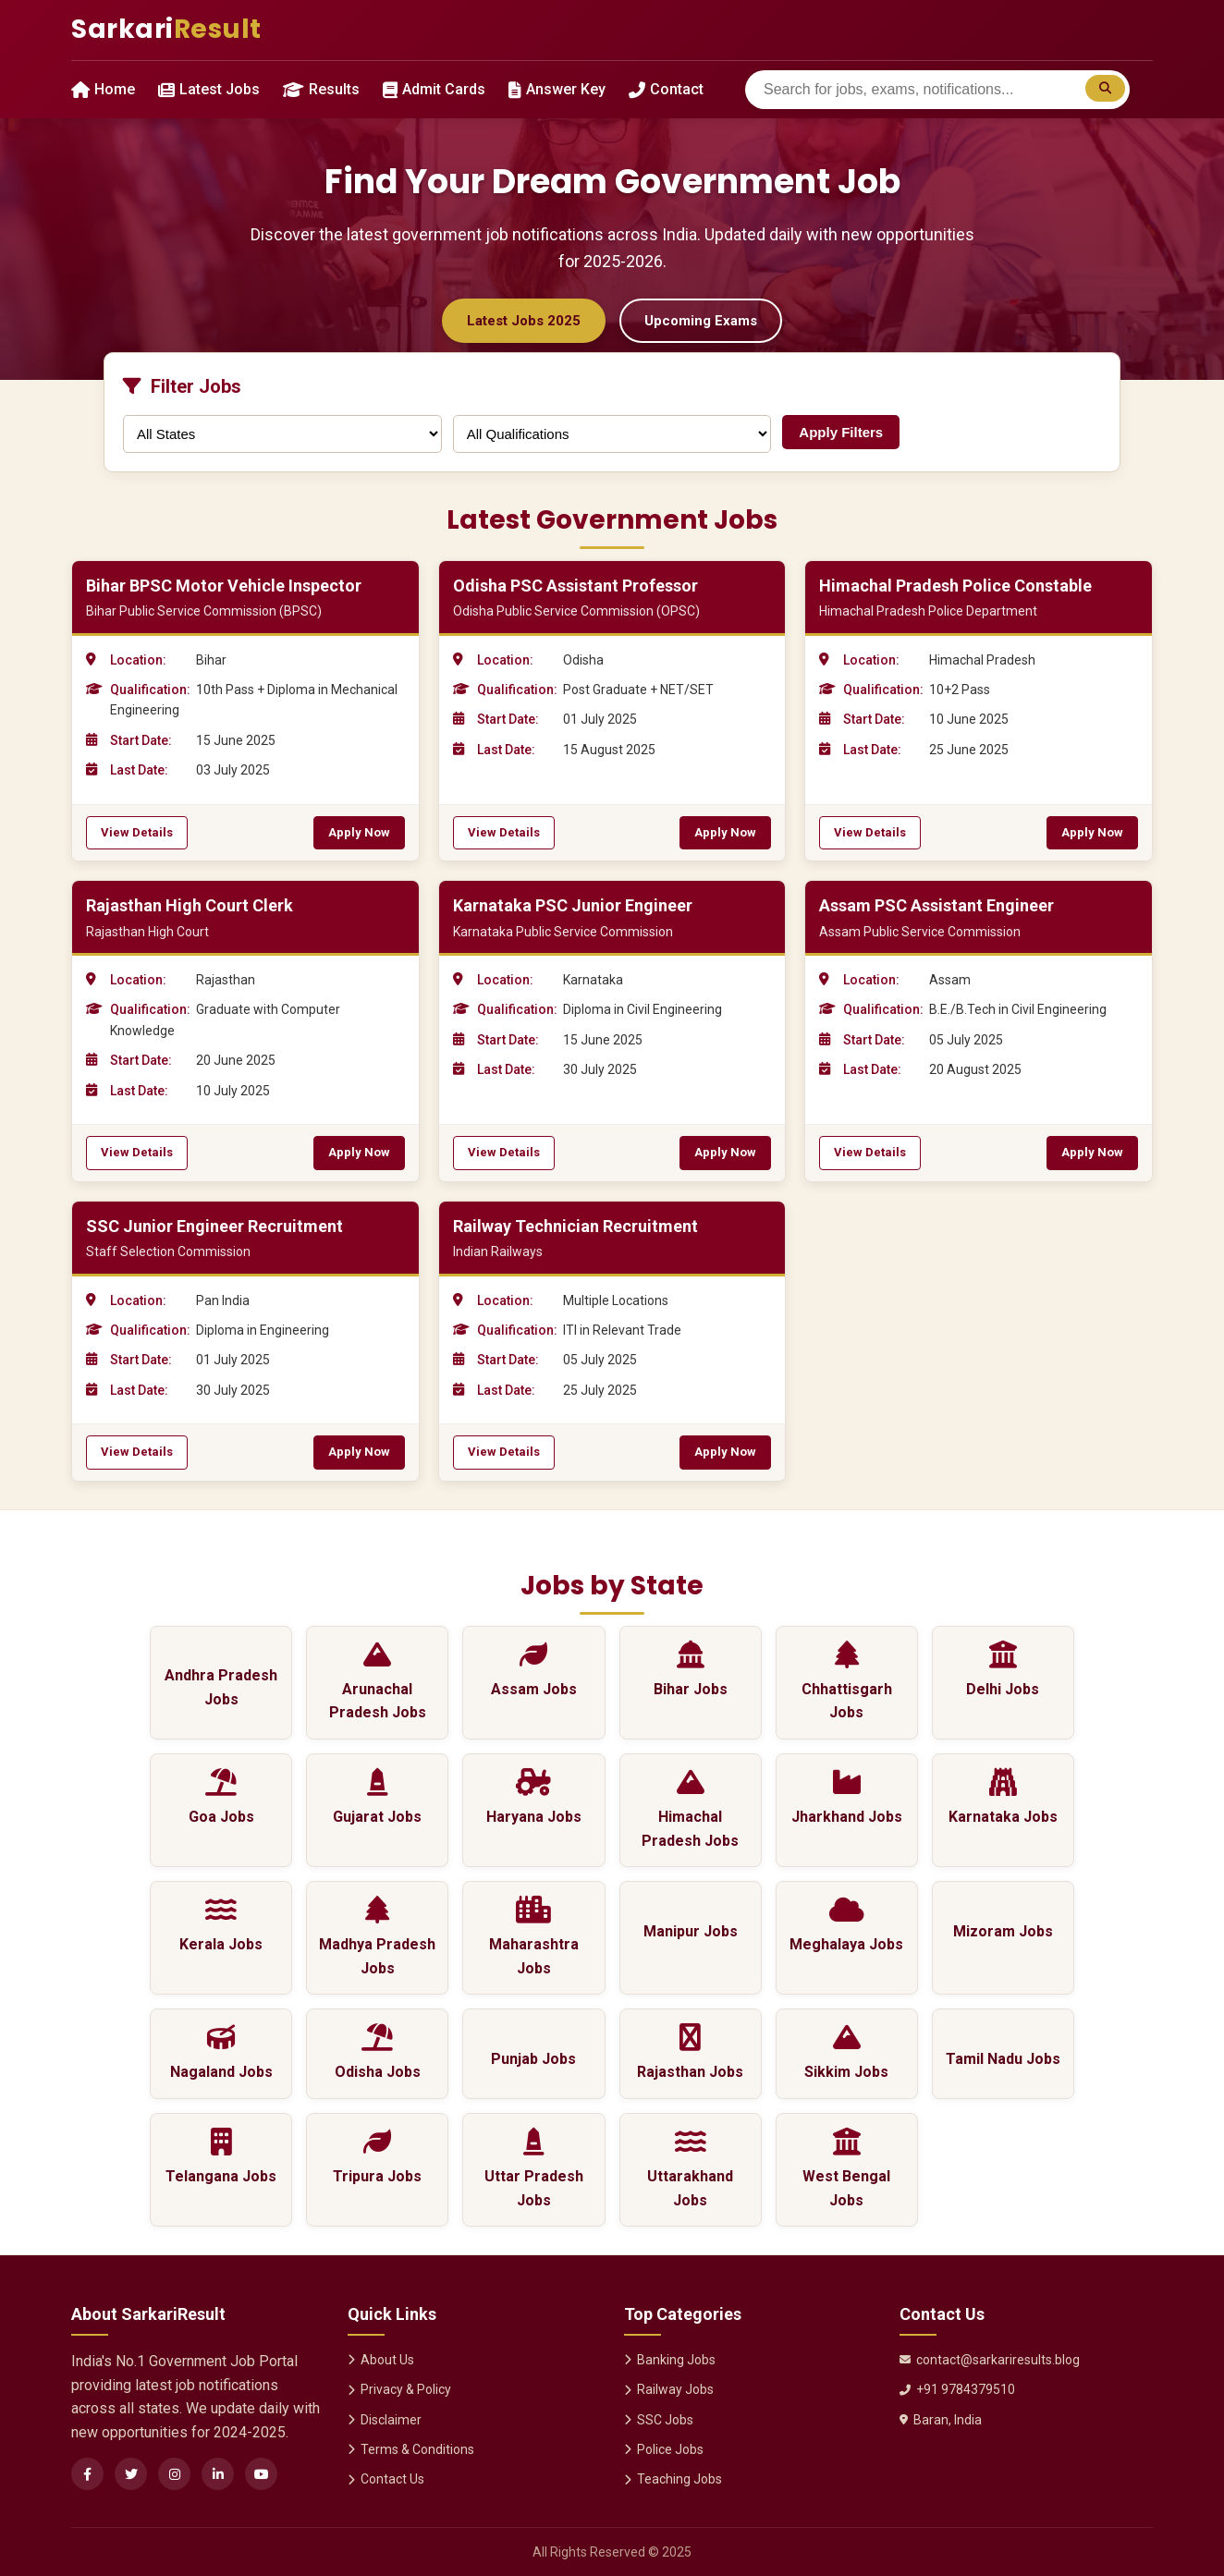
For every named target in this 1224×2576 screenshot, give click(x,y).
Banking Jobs (670, 2359)
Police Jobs (664, 2449)
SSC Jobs (658, 2419)
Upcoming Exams (700, 320)
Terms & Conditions (411, 2449)
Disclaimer (385, 2419)
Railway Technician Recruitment (575, 1226)
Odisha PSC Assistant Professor (575, 585)
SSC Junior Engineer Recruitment (214, 1226)
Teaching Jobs (673, 2479)
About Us (381, 2359)
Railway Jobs (669, 2389)
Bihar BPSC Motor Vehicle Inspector (223, 585)
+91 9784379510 (957, 2389)
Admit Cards (434, 89)
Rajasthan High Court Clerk (189, 905)
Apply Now (359, 832)
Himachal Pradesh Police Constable (955, 585)
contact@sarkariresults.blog (990, 2359)
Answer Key (557, 89)
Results (321, 89)
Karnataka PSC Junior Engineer (572, 905)
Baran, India (941, 2419)
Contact (666, 89)
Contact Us (386, 2479)
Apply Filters (841, 432)
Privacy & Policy (399, 2389)
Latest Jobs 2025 (524, 320)
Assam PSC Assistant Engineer (936, 905)
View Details (137, 832)
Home (103, 89)
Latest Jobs (209, 89)
